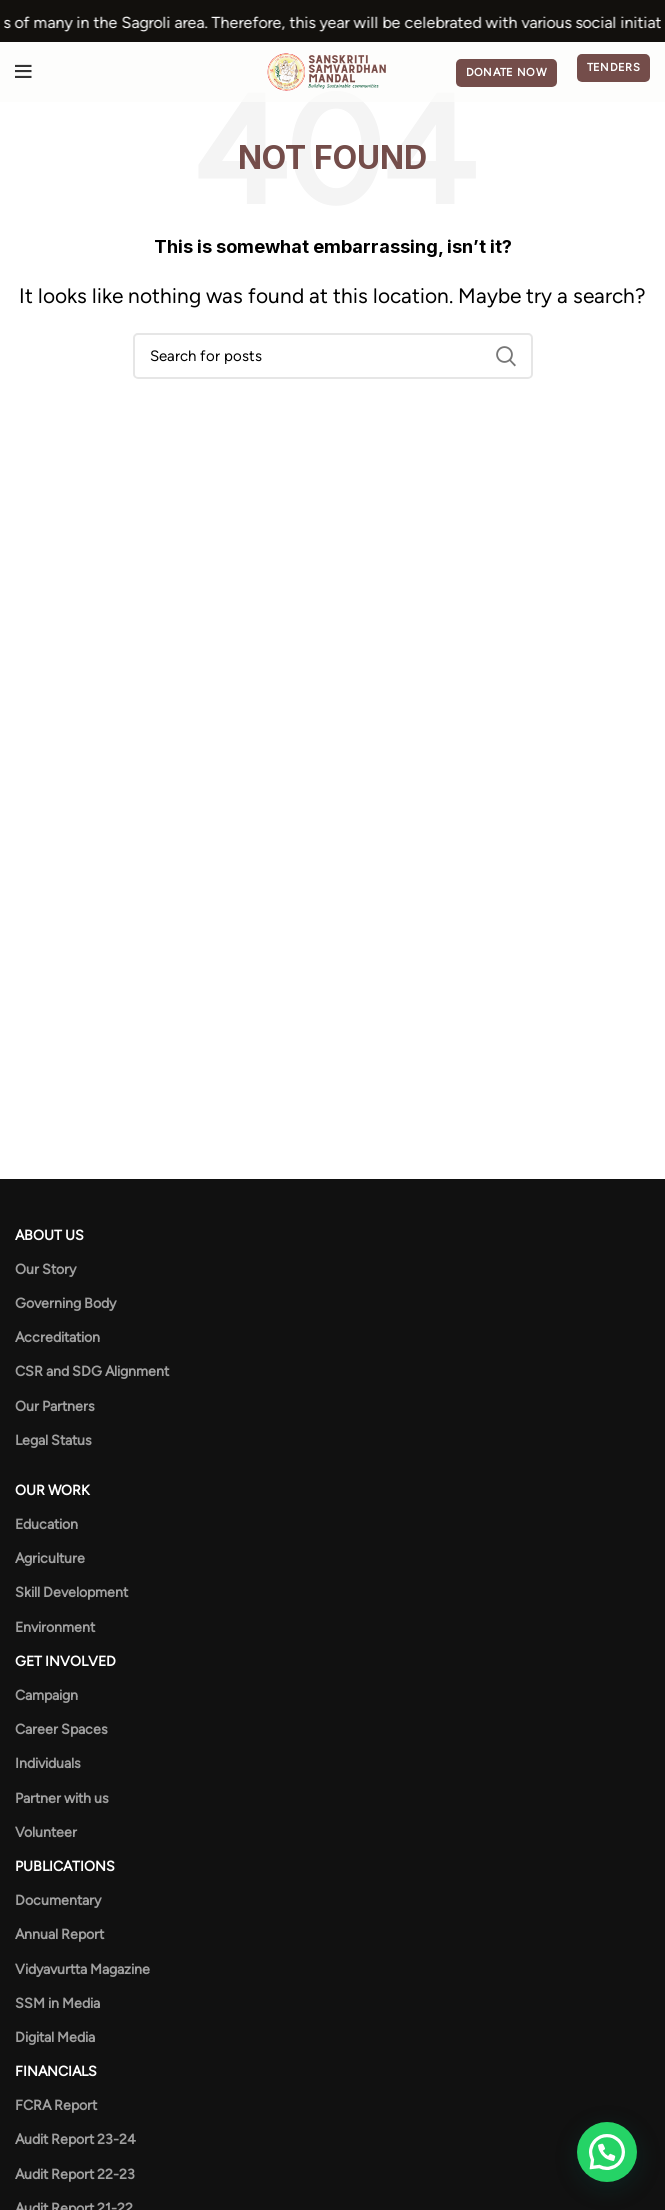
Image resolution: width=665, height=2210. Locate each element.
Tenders (613, 67)
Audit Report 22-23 (75, 2174)
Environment (55, 1627)
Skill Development (71, 1592)
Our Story (45, 1269)
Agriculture (50, 1558)
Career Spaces (61, 1729)
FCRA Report (56, 2105)
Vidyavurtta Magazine (82, 1969)
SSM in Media (57, 2003)
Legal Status (53, 1440)
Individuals (48, 1763)
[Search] (333, 356)
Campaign (46, 1695)
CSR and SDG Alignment (92, 1371)
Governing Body (65, 1303)
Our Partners (55, 1406)
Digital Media (55, 2037)
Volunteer (46, 1832)
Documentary (58, 1900)
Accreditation (57, 1337)
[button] (607, 2152)
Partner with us (62, 1798)
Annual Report (59, 1934)
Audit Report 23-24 (75, 2139)
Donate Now (506, 72)
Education (46, 1524)
